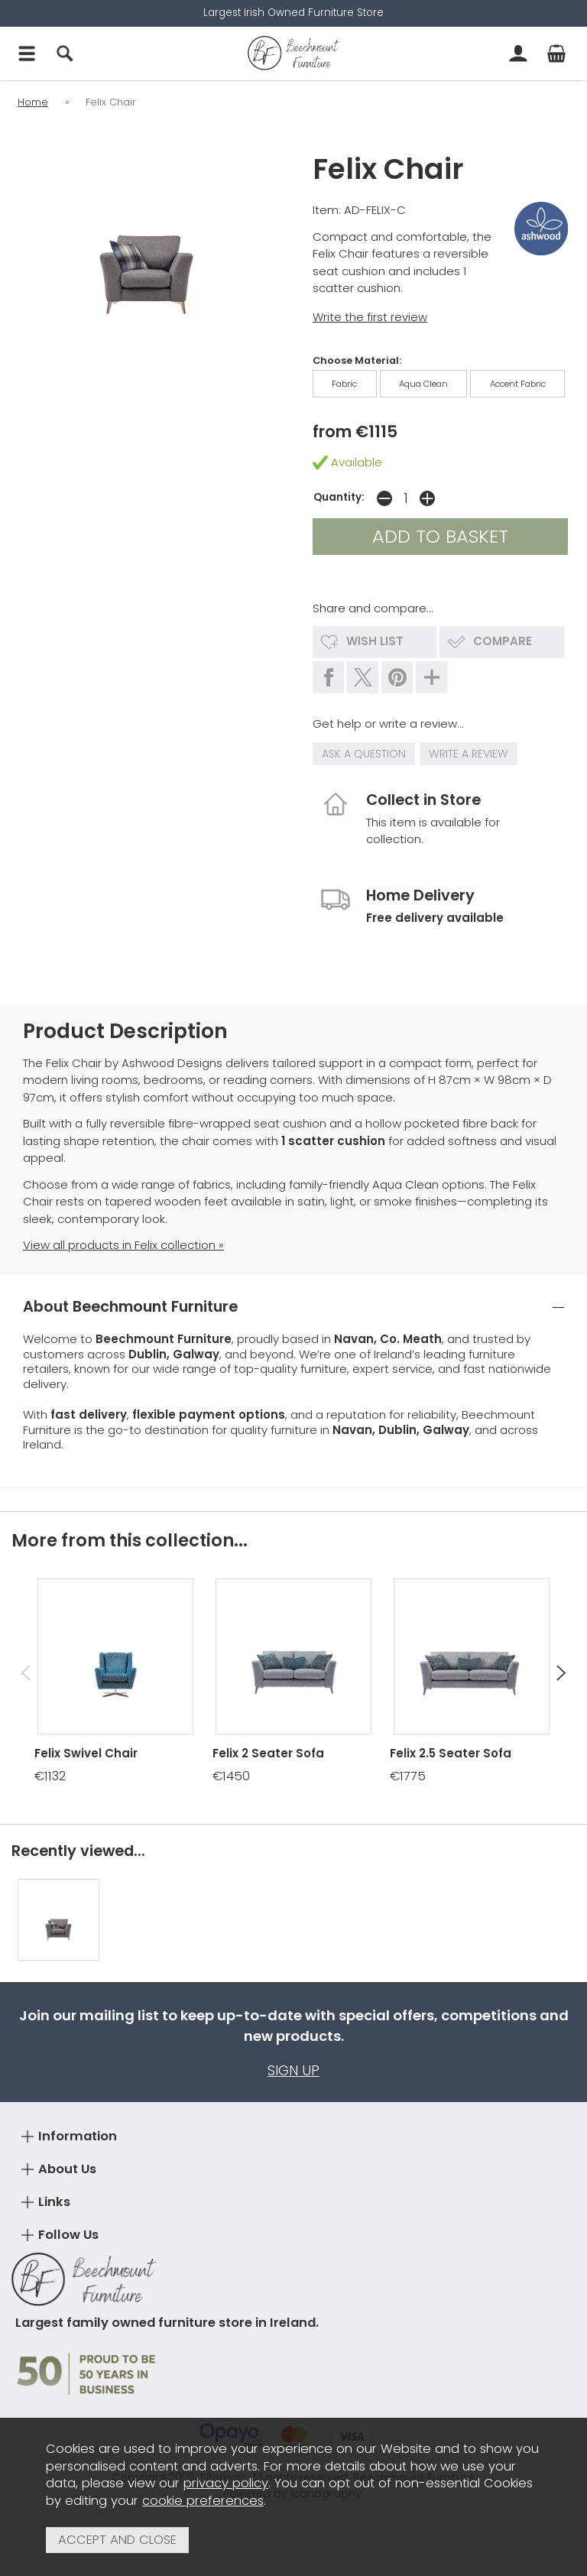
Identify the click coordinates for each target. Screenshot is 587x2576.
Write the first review (370, 317)
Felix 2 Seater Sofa (268, 1753)
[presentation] (25, 1673)
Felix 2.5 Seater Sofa (450, 1753)
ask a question (364, 753)
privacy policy (225, 2483)
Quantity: (339, 497)
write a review (468, 753)
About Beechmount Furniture (130, 1306)
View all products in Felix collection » (123, 1245)
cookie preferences (203, 2500)
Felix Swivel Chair (86, 1753)
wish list (375, 641)
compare (502, 641)
